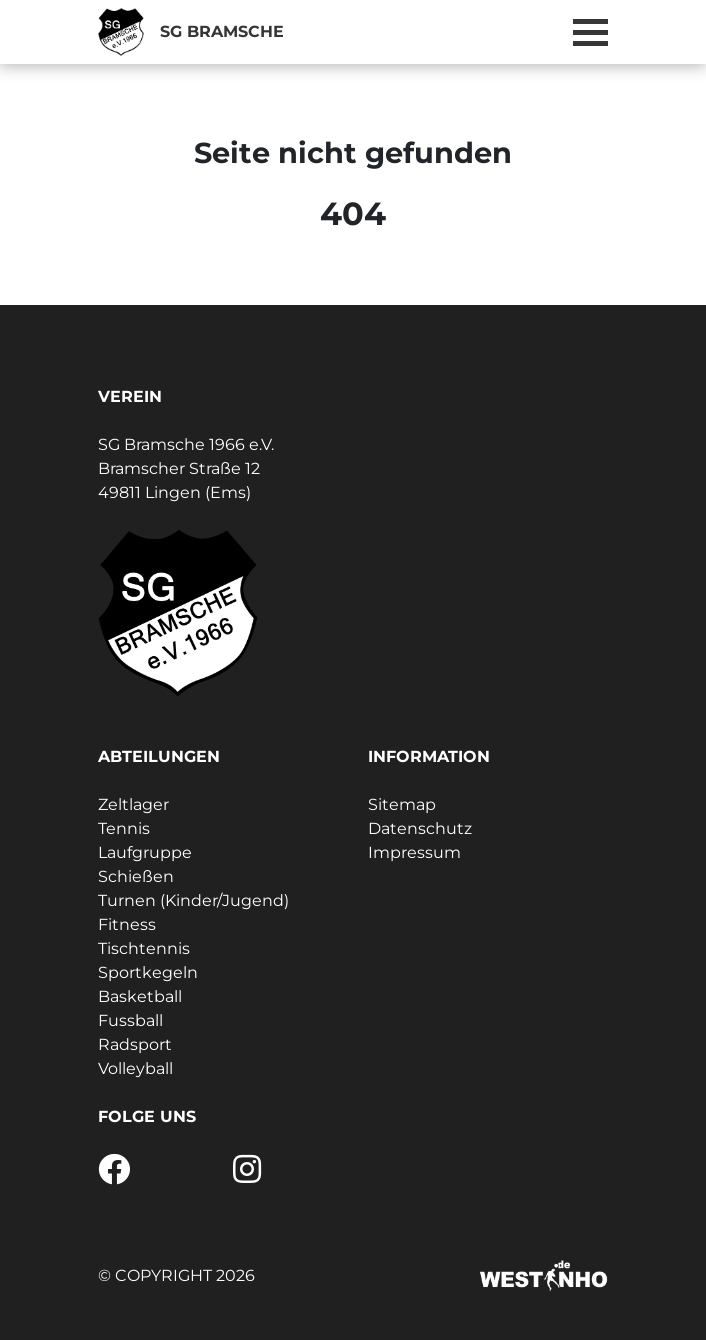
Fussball (130, 1020)
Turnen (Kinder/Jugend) (193, 900)
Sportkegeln (148, 972)
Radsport (135, 1044)
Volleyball (135, 1068)
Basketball (140, 996)
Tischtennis (144, 948)
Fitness (127, 924)
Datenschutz (420, 828)
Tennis (124, 828)
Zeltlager (133, 804)
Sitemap (402, 804)
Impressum (414, 852)
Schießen (136, 876)
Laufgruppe (145, 852)
